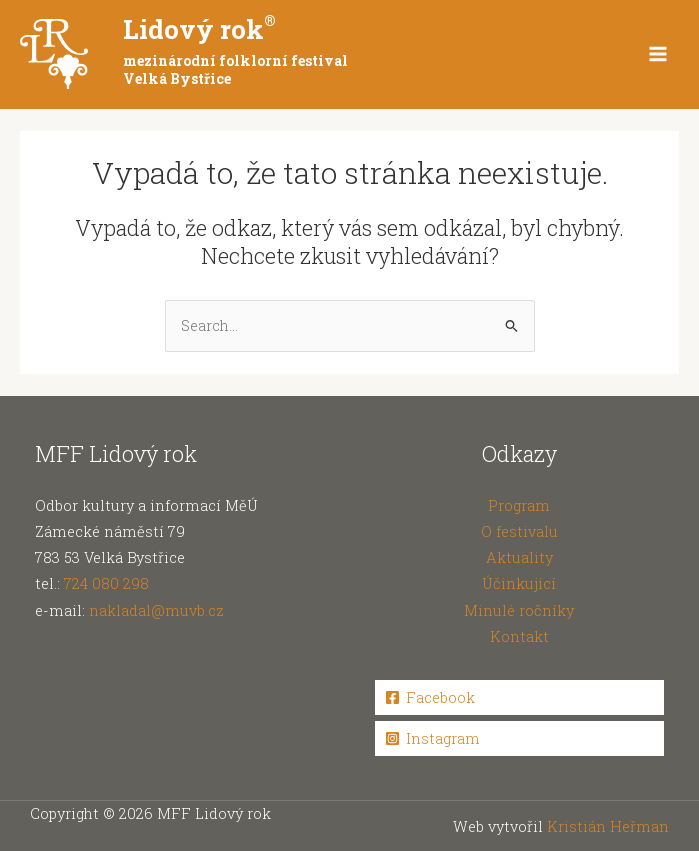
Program (519, 505)
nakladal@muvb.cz (156, 610)
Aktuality (519, 557)
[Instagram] (520, 738)
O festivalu (519, 531)
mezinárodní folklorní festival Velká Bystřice (235, 69)
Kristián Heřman (608, 826)
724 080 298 (106, 583)
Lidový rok (199, 29)
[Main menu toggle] (658, 54)
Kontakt (519, 636)
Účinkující (519, 583)
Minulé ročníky (519, 610)
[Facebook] (520, 697)
